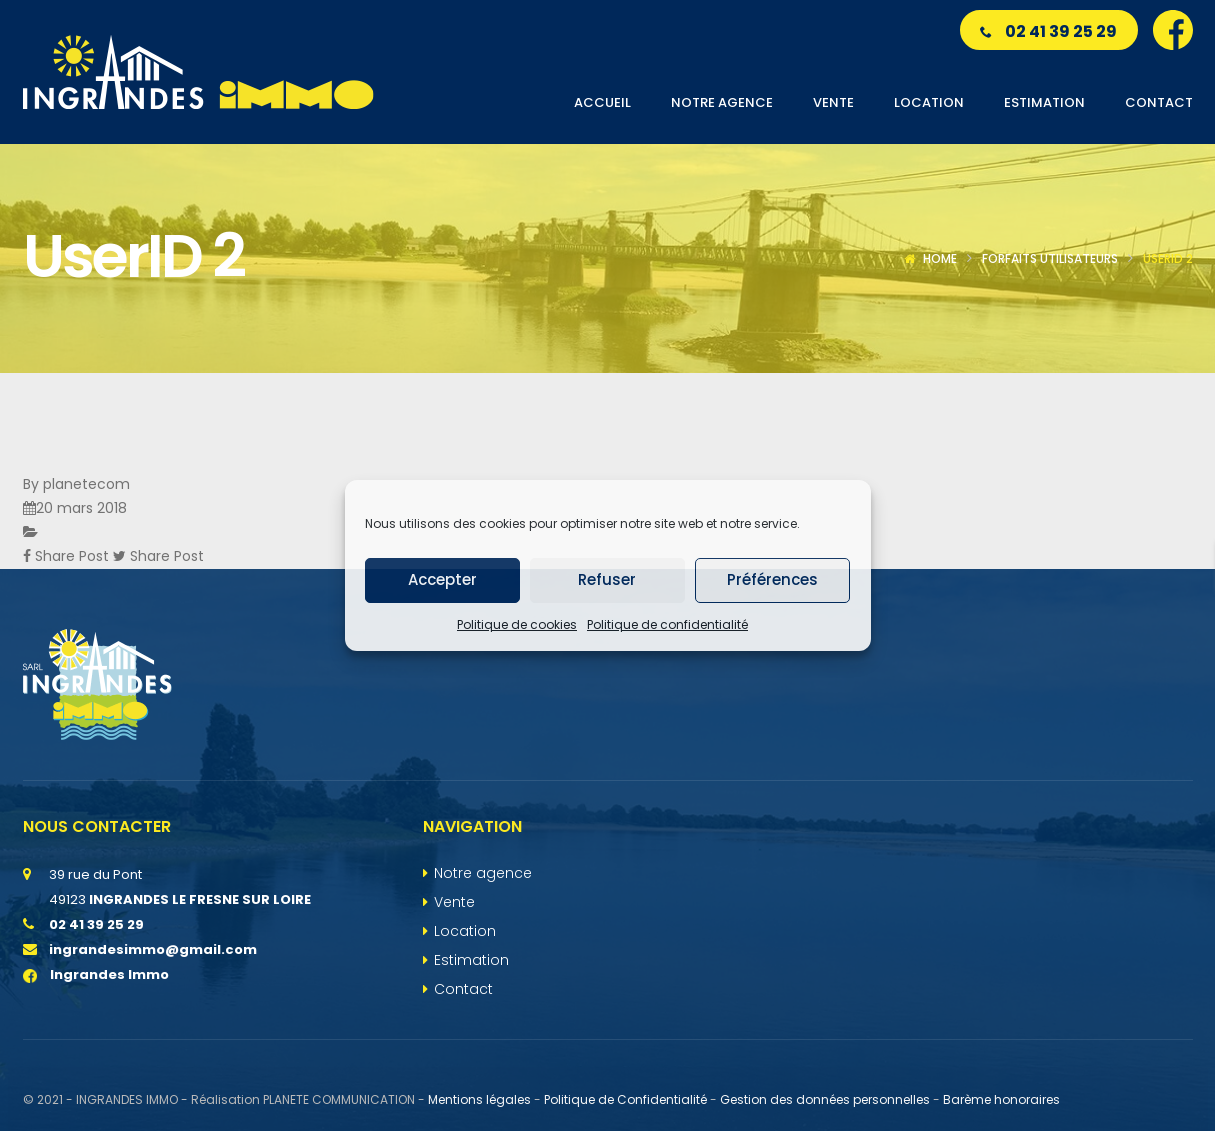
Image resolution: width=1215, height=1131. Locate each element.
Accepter (442, 579)
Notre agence (483, 873)
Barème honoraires (1001, 1099)
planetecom (86, 484)
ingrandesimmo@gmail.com (153, 949)
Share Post (68, 556)
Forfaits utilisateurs (1050, 258)
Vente (454, 902)
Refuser (607, 579)
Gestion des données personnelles (825, 1099)
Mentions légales (479, 1099)
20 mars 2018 (81, 508)
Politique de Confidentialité (625, 1099)
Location (465, 931)
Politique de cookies (517, 624)
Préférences (772, 579)
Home (940, 258)
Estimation (471, 960)
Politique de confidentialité (667, 624)
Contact (463, 989)
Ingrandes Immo (96, 974)
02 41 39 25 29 (1048, 31)
